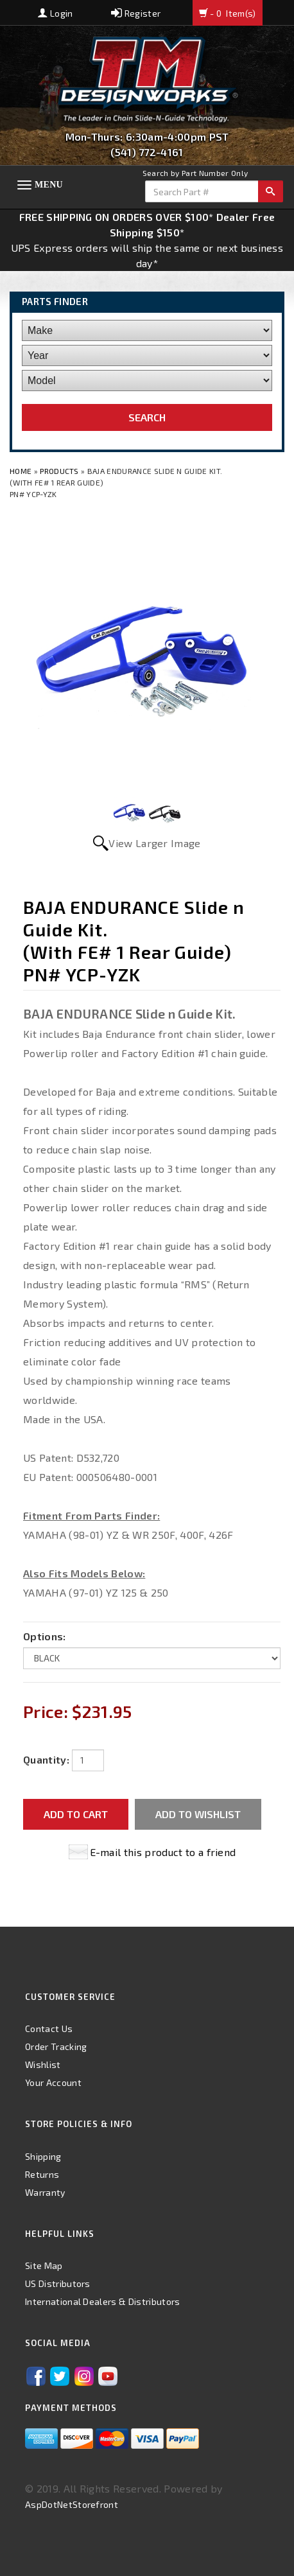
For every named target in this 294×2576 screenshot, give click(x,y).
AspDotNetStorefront (71, 2504)
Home (22, 470)
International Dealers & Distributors (102, 2301)
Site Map (44, 2265)
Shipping (43, 2156)
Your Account (53, 2082)
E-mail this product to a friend (163, 1852)
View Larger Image (154, 843)
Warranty (45, 2192)
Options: (44, 1636)
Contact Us (49, 2028)
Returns (42, 2174)
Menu (49, 184)
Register (135, 13)
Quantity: (46, 1759)
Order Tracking (56, 2046)
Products (59, 470)
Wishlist (43, 2064)
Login (55, 13)
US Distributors (58, 2283)
